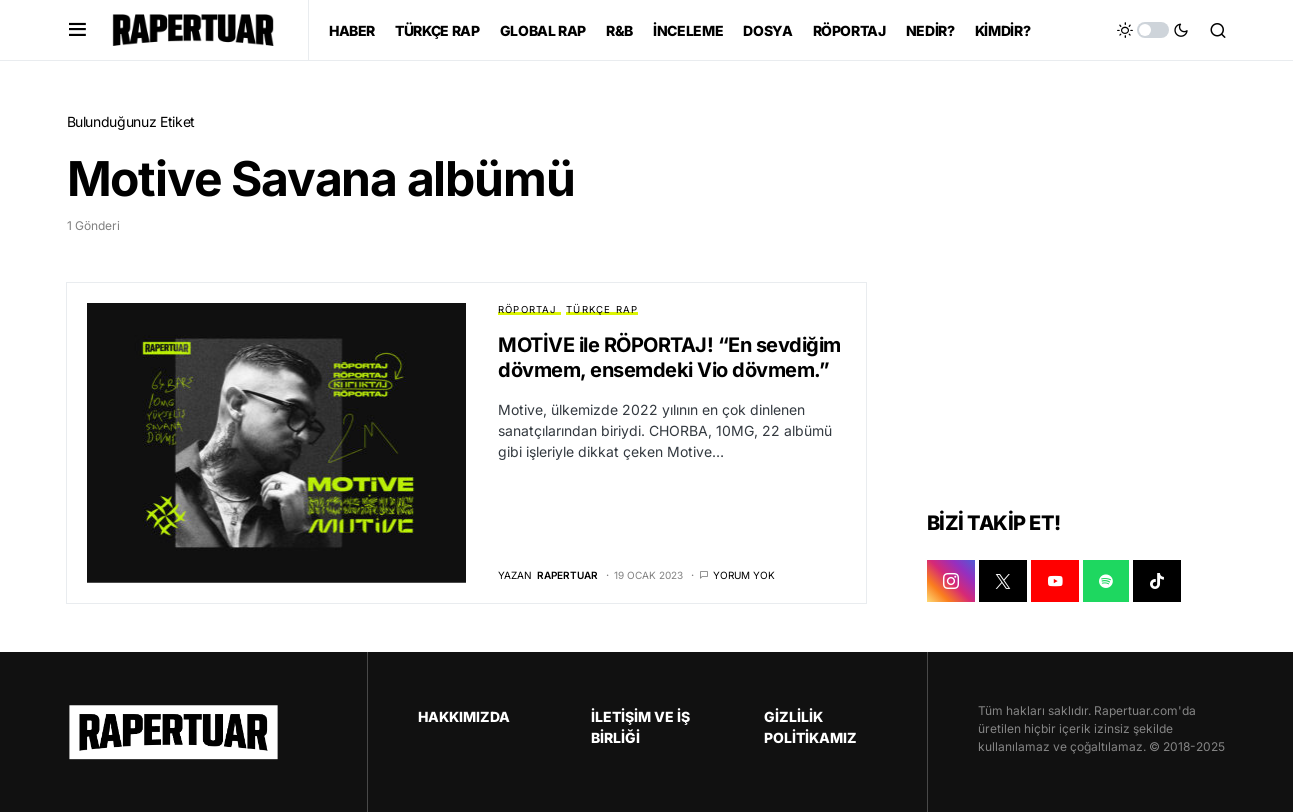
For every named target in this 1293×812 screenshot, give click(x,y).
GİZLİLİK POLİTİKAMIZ (810, 727)
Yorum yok (744, 575)
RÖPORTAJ (527, 309)
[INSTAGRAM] (951, 581)
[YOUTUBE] (1055, 581)
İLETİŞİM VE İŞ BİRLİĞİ (640, 727)
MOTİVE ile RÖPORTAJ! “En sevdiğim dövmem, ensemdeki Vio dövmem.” (669, 357)
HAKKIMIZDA (464, 716)
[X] (1003, 581)
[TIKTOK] (1157, 581)
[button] (77, 30)
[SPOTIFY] (1106, 581)
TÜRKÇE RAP (602, 309)
